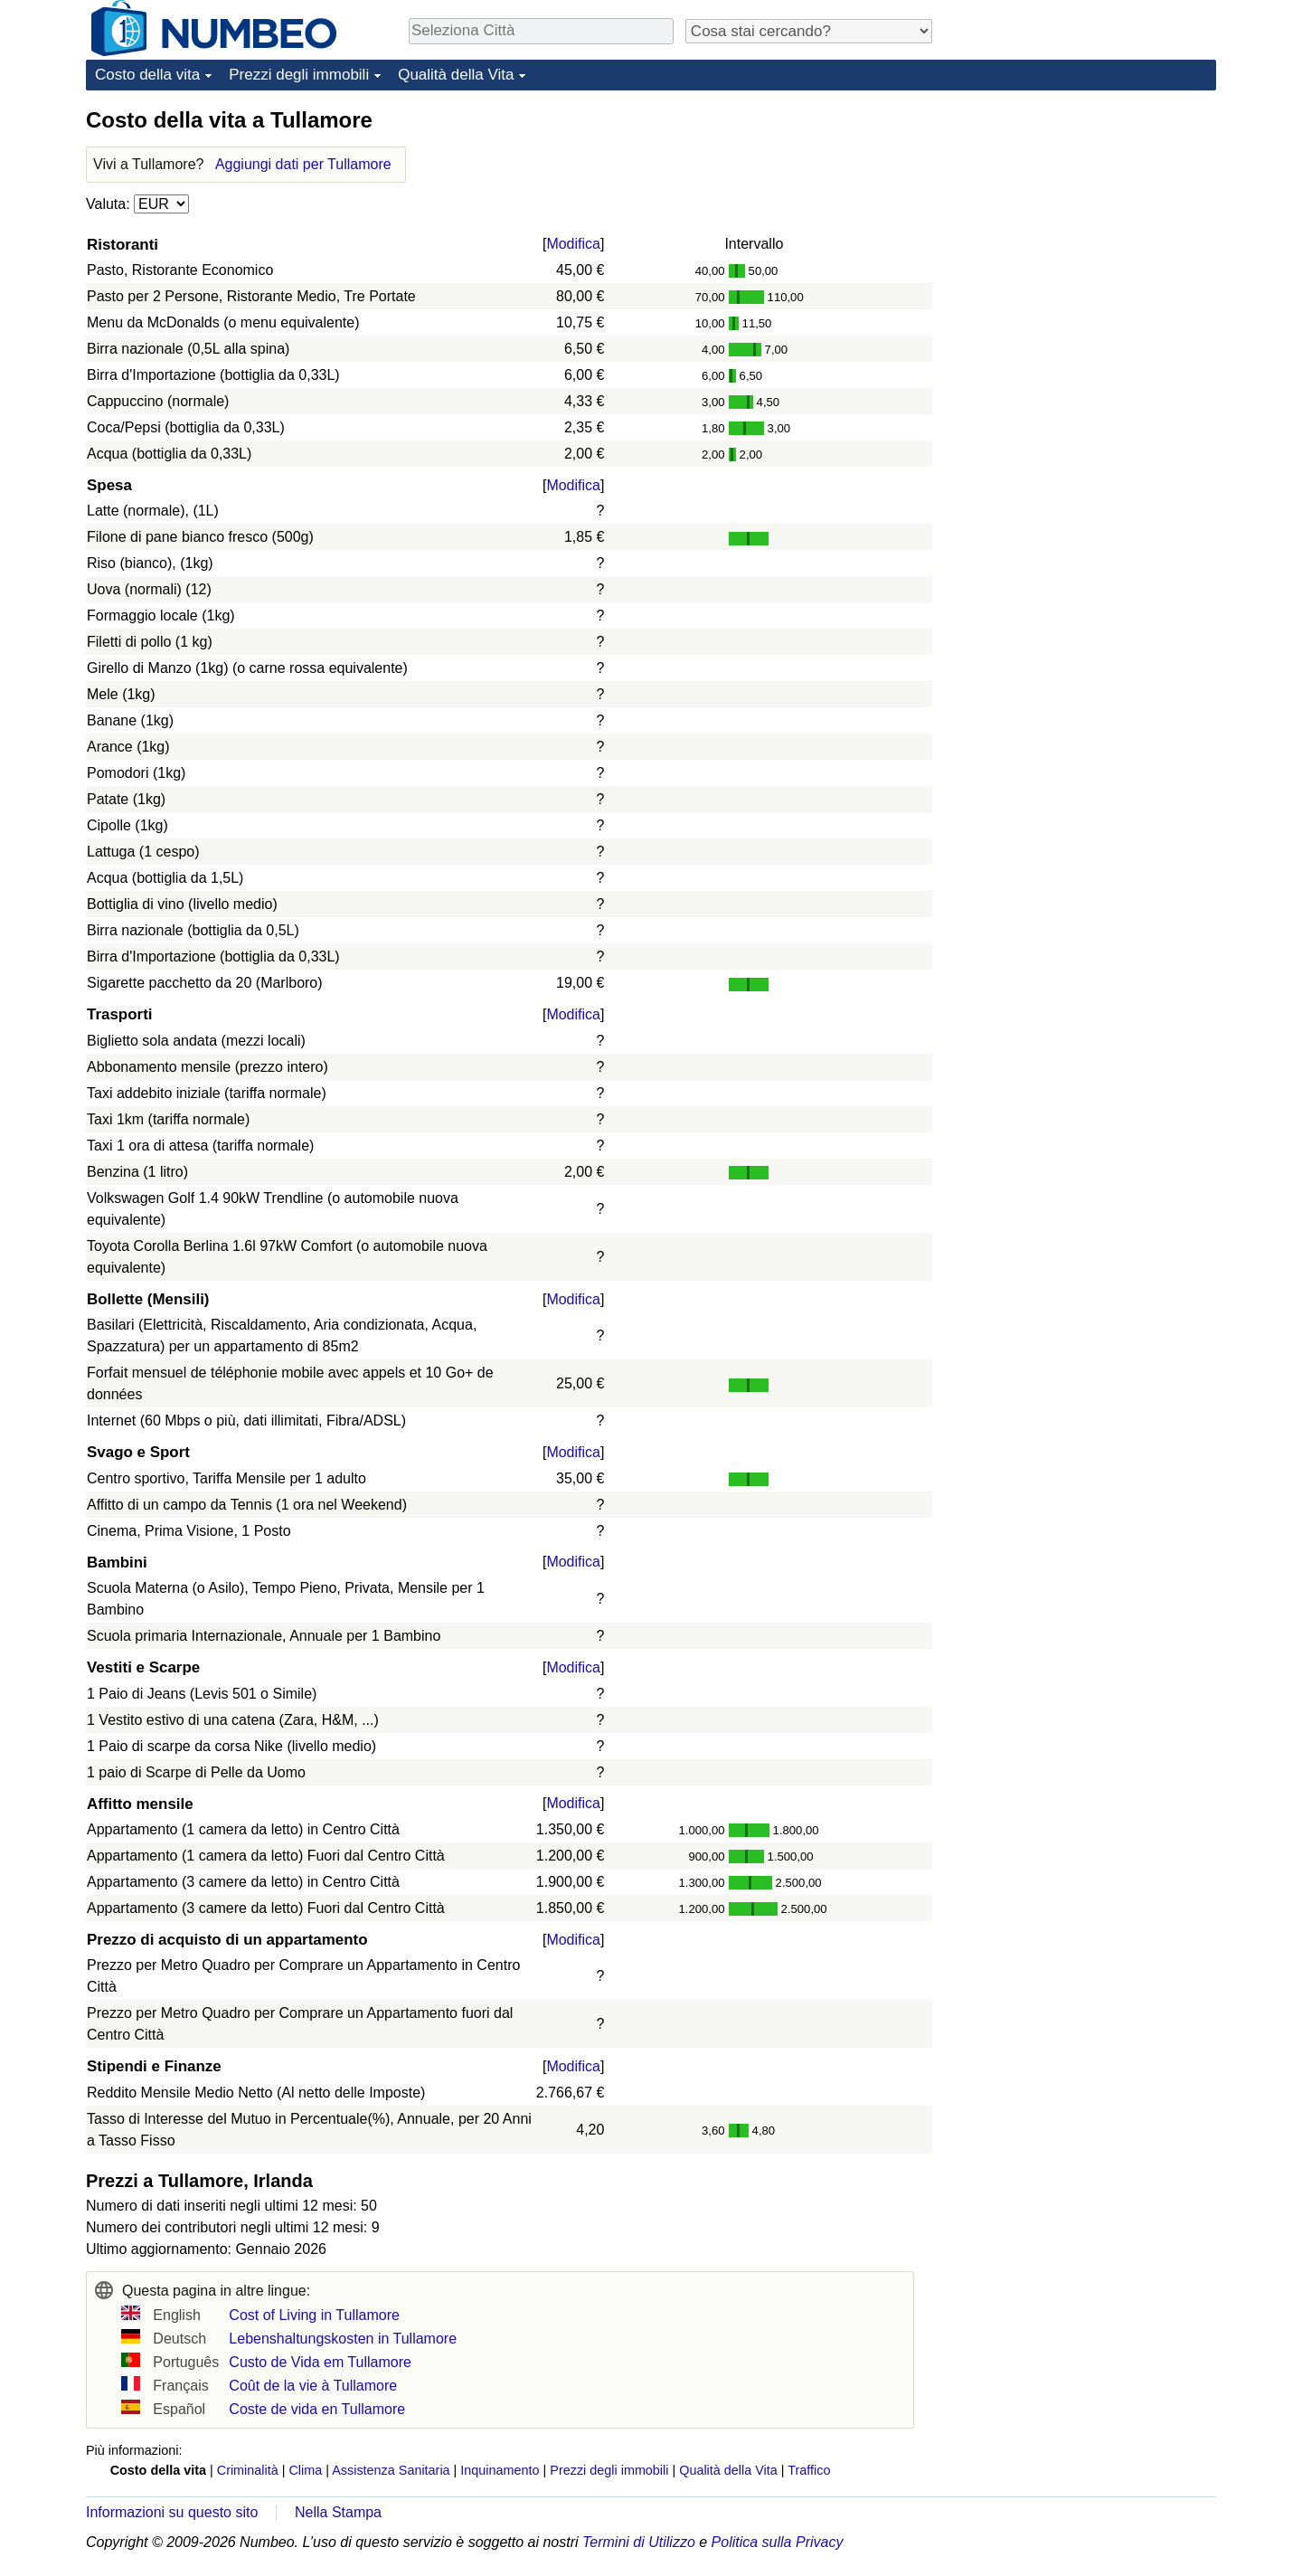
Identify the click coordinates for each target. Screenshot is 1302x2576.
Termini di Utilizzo (638, 2542)
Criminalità (247, 2470)
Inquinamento (499, 2470)
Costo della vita (147, 74)
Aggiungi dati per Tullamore (303, 164)
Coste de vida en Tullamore (317, 2409)
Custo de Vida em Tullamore (320, 2362)
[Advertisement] (1080, 219)
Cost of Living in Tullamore (314, 2315)
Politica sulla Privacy (778, 2542)
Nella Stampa (338, 2512)
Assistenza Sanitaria (390, 2470)
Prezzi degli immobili (299, 74)
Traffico (809, 2470)
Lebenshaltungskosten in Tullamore (343, 2338)
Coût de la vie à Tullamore (313, 2385)
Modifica (573, 243)
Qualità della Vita (456, 74)
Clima (305, 2470)
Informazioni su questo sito (172, 2512)
